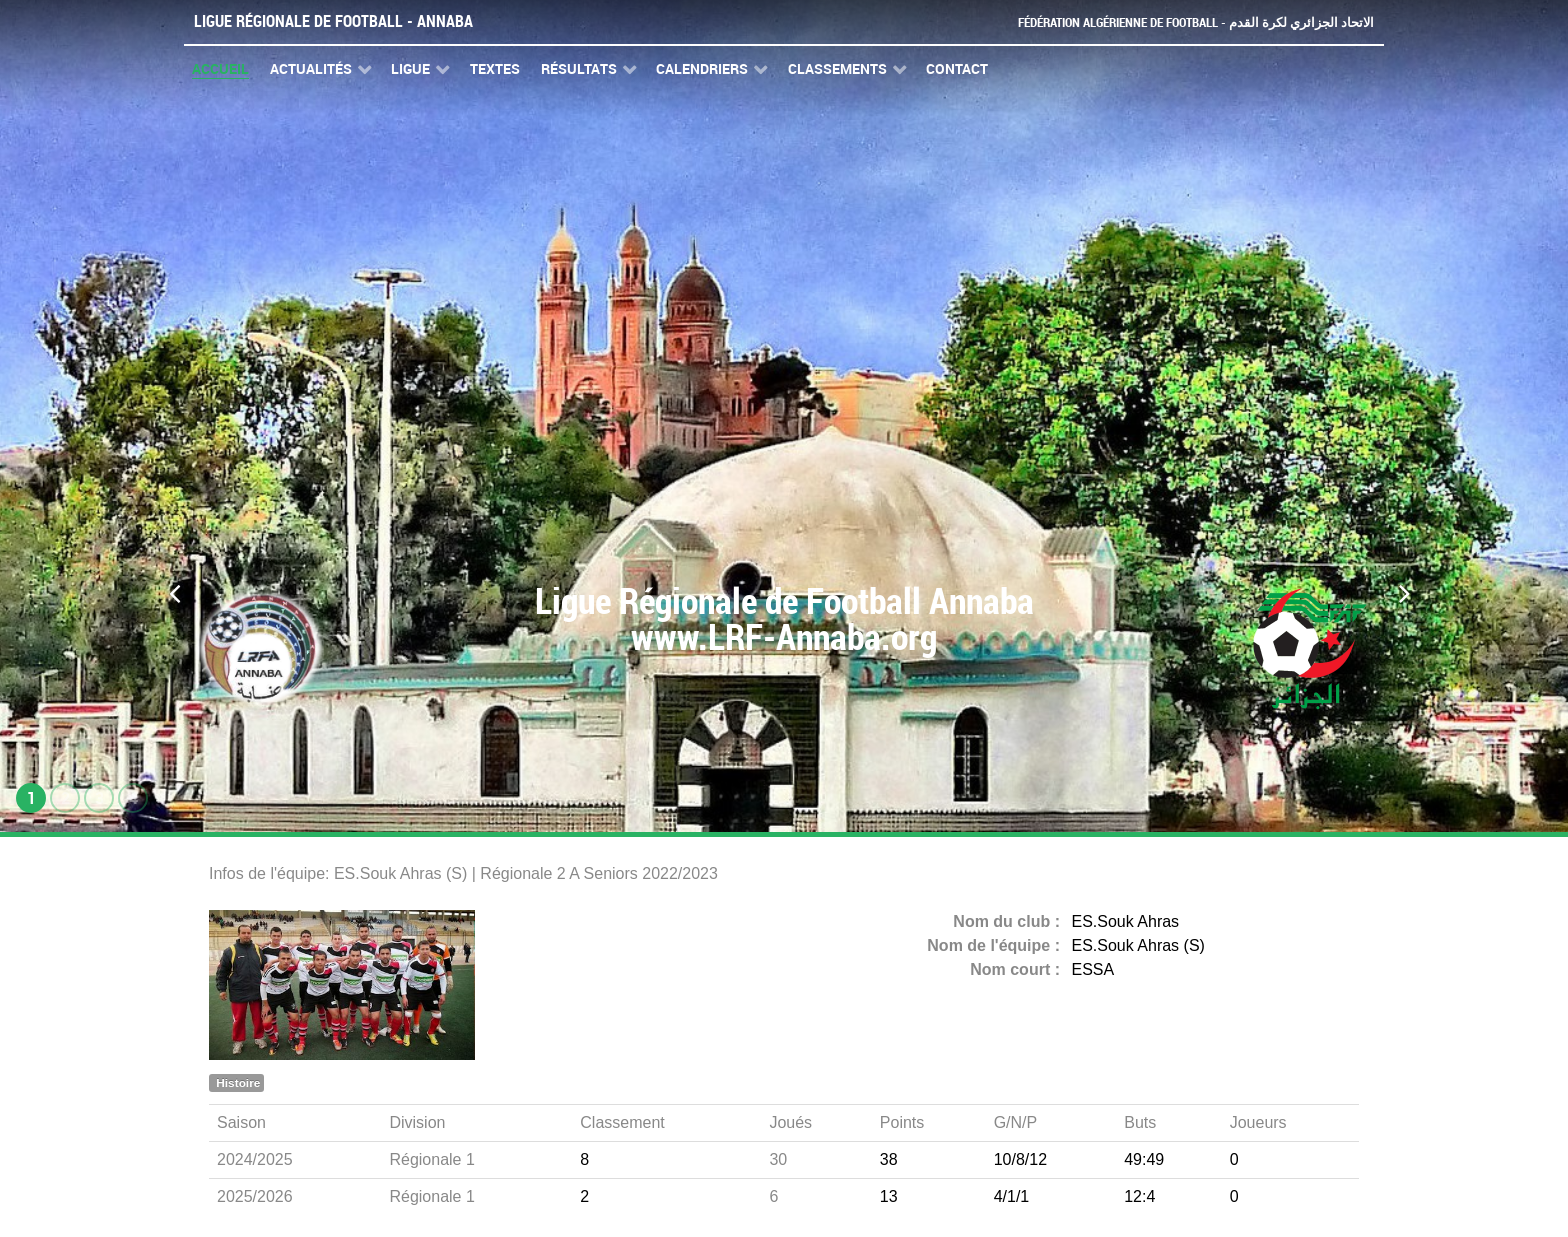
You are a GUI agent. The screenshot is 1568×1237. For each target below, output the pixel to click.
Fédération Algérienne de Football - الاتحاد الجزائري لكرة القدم (1196, 22)
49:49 (1144, 1159)
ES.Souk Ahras (1126, 921)
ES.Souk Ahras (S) (1138, 945)
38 (889, 1159)
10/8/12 (1020, 1159)
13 (889, 1196)
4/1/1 (1012, 1196)
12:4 (1139, 1196)
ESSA (1093, 969)
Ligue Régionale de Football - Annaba (333, 21)
